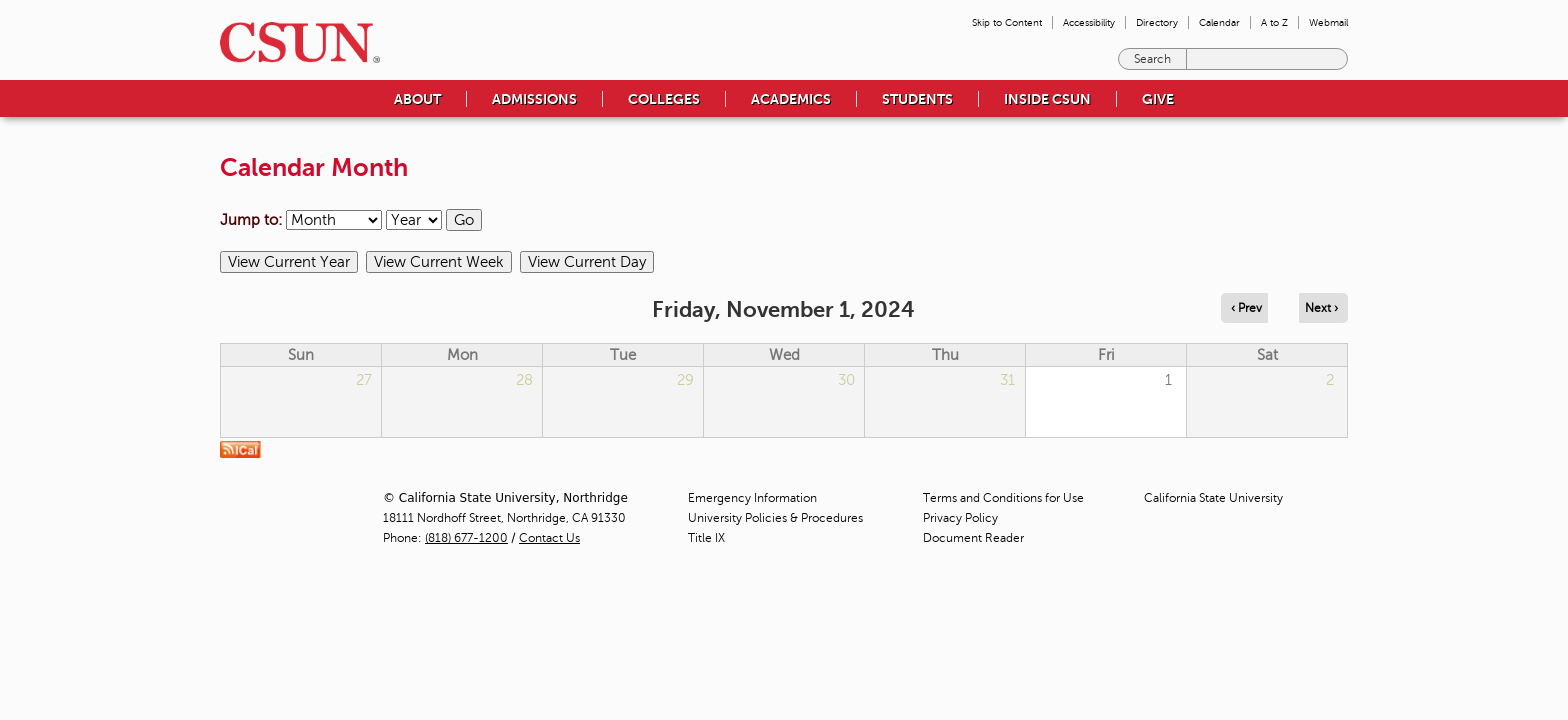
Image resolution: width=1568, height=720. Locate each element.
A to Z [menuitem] (1274, 22)
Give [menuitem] (1158, 99)
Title (706, 538)
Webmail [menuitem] (1328, 22)
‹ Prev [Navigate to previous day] (1246, 308)
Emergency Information (752, 498)
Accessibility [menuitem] (1089, 22)
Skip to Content (1007, 22)
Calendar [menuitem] (1219, 22)
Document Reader (973, 538)
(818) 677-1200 (466, 538)
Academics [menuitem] (791, 99)
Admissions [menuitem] (534, 99)
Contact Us (549, 538)
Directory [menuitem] (1157, 22)
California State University (1213, 498)
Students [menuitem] (917, 99)
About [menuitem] (417, 99)
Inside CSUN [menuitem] (1047, 99)
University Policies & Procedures (775, 518)
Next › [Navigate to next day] (1321, 308)
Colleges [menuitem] (664, 99)
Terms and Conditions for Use (1003, 498)
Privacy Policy (960, 518)
